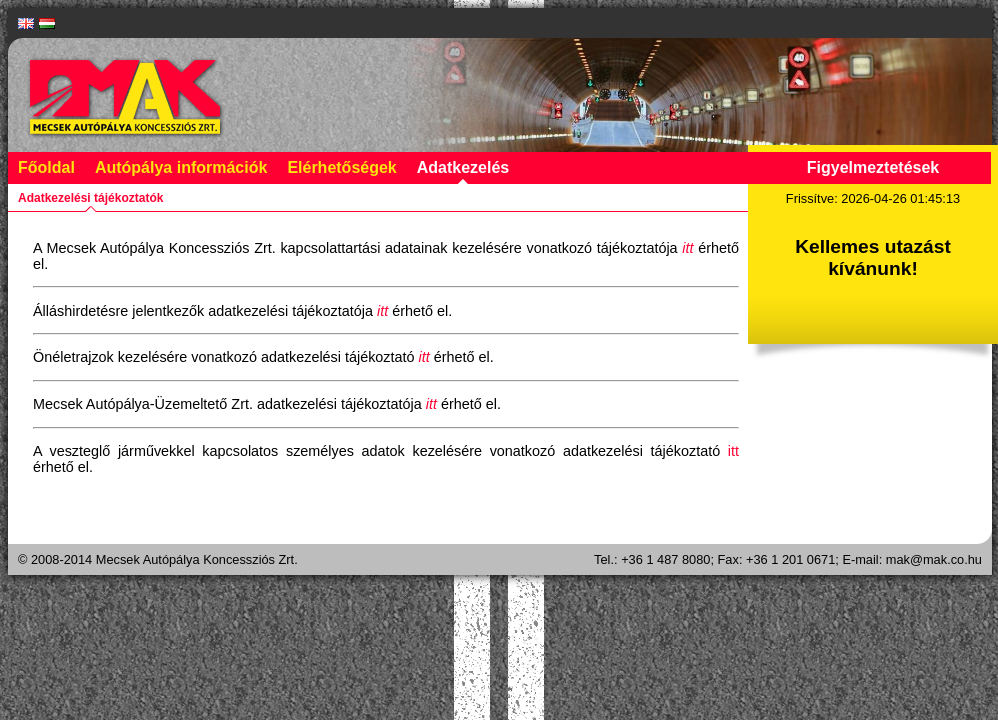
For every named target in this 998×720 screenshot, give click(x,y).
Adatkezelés (463, 167)
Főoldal (46, 167)
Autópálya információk (181, 167)
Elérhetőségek (341, 167)
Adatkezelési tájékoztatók (90, 198)
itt (733, 451)
